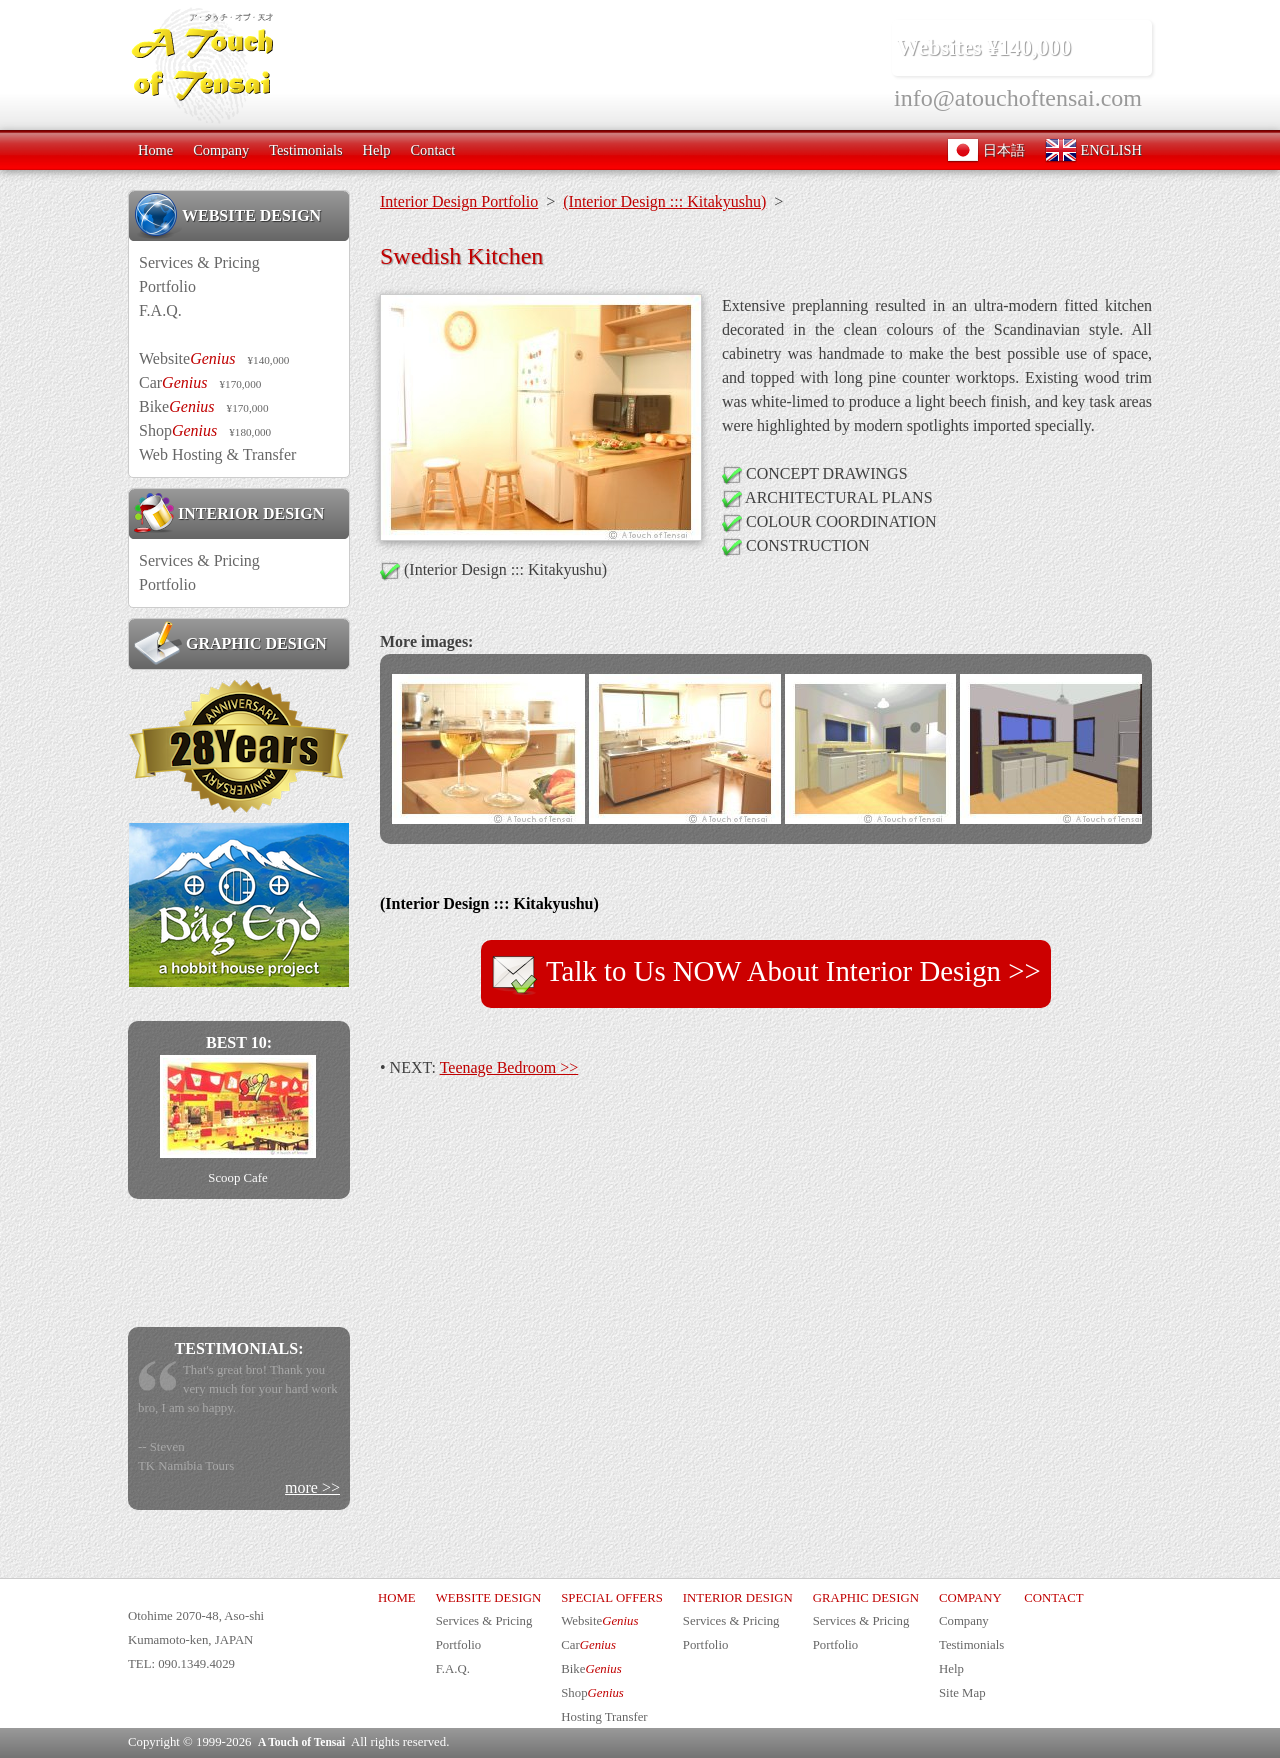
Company (221, 150)
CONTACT (1053, 1598)
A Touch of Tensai (301, 1742)
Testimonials (305, 150)
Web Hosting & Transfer (217, 454)
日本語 (986, 150)
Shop (205, 430)
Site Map (962, 1693)
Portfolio (167, 286)
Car (200, 382)
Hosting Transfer (604, 1717)
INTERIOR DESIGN (229, 513)
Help (376, 150)
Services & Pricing (199, 262)
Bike (204, 406)
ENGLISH (1093, 150)
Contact (432, 150)
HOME (397, 1598)
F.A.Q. (160, 310)
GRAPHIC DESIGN (230, 643)
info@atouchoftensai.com (1018, 98)
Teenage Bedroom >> (509, 1067)
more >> (312, 1487)
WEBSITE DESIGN (227, 215)
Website (214, 358)
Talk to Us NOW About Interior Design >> (765, 974)
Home (155, 150)
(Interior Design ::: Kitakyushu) (664, 201)
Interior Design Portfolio (459, 201)
